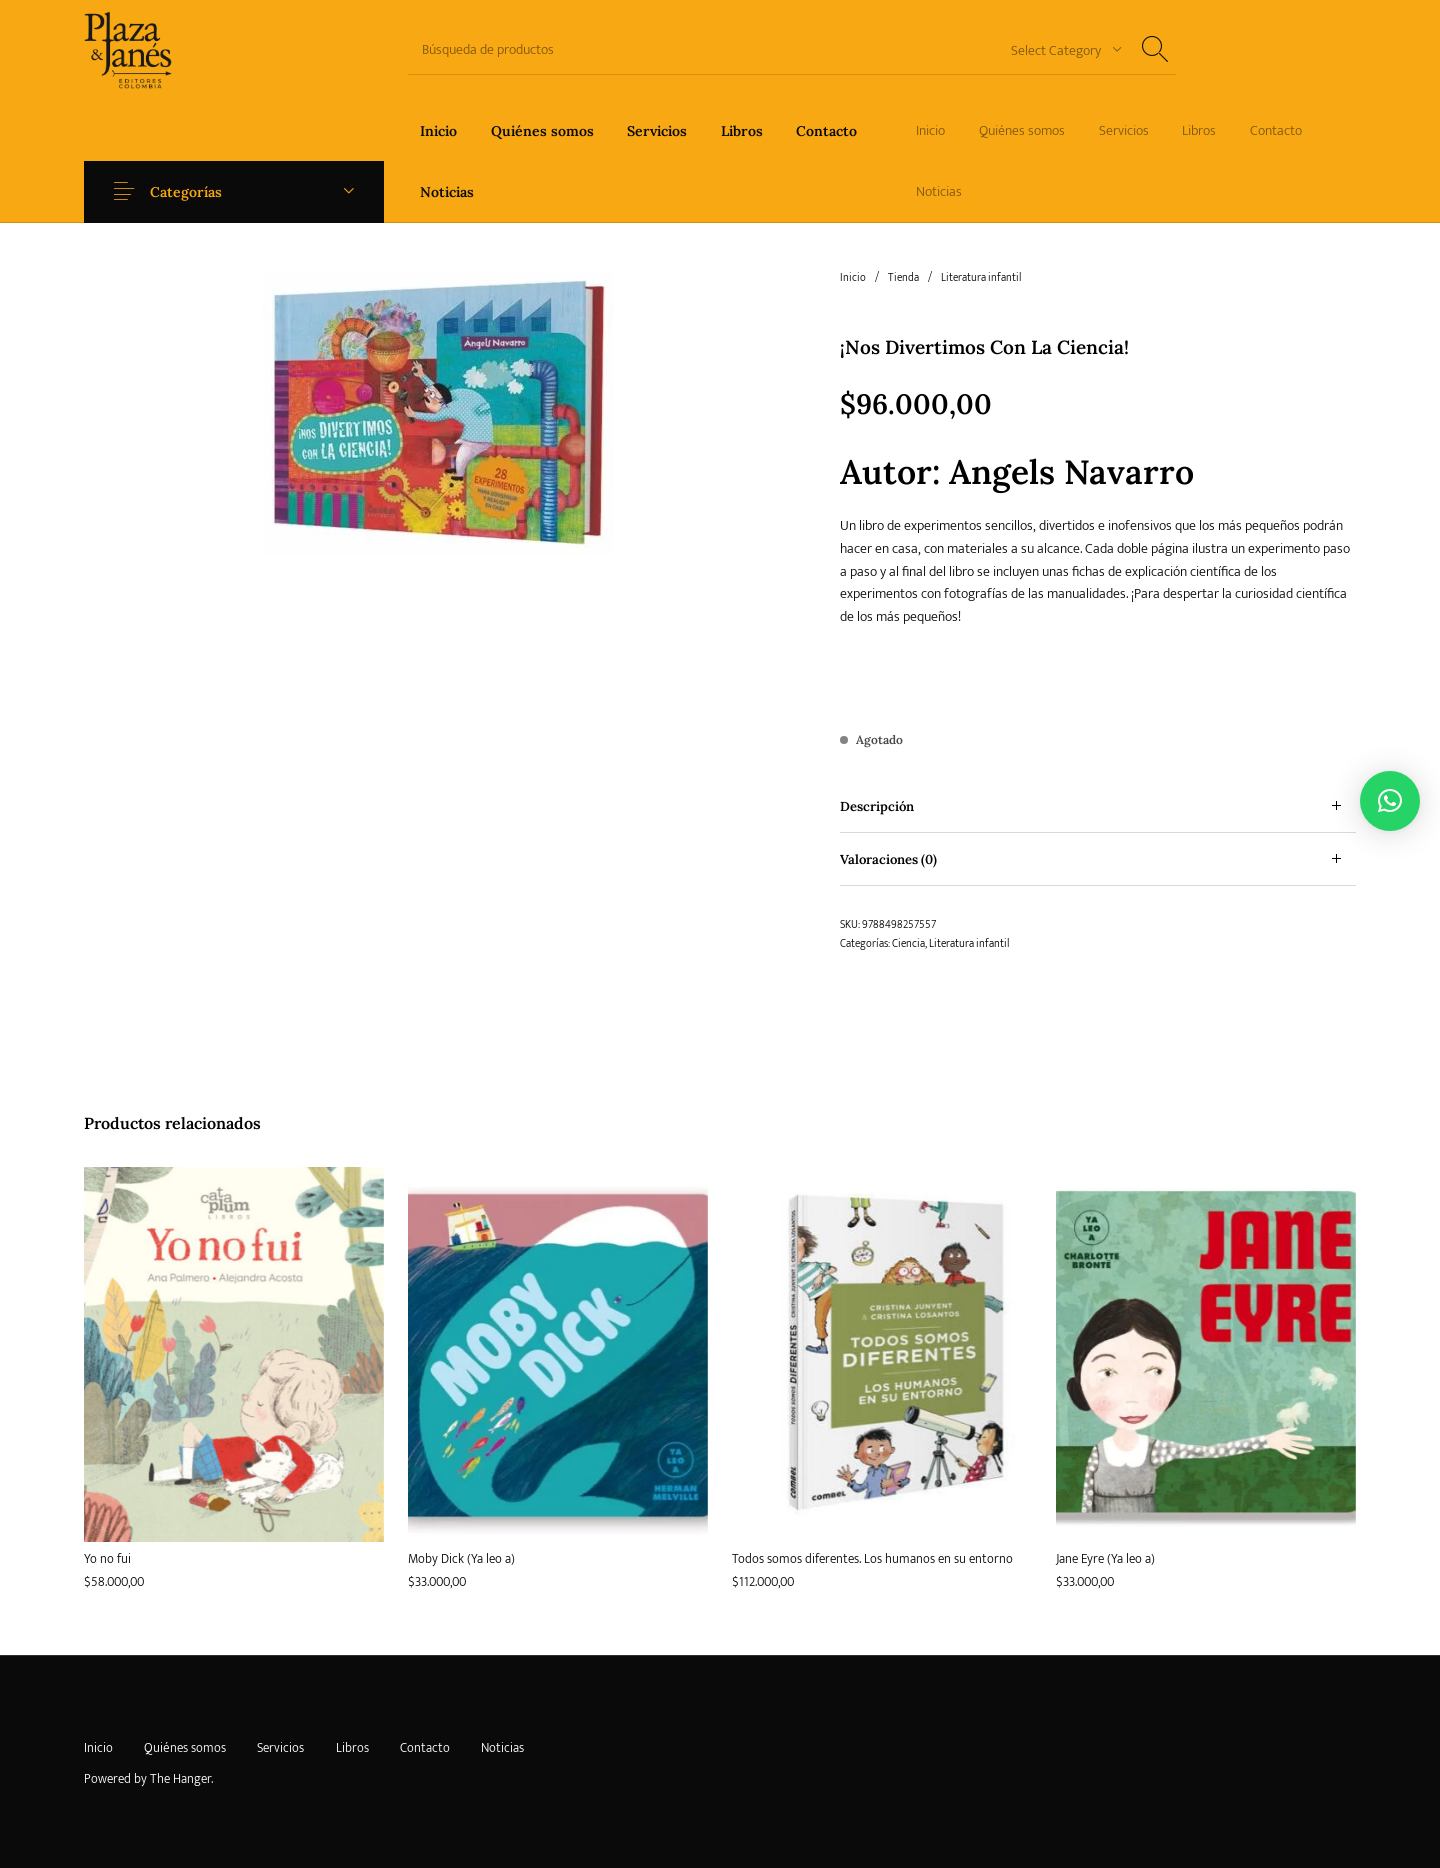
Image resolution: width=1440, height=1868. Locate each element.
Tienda (903, 278)
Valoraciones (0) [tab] (888, 859)
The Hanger (180, 1779)
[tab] (1098, 806)
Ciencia (908, 944)
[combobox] (1059, 49)
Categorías (192, 192)
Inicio (853, 278)
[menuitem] (438, 130)
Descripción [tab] (877, 806)
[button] (1390, 801)
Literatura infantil (981, 278)
